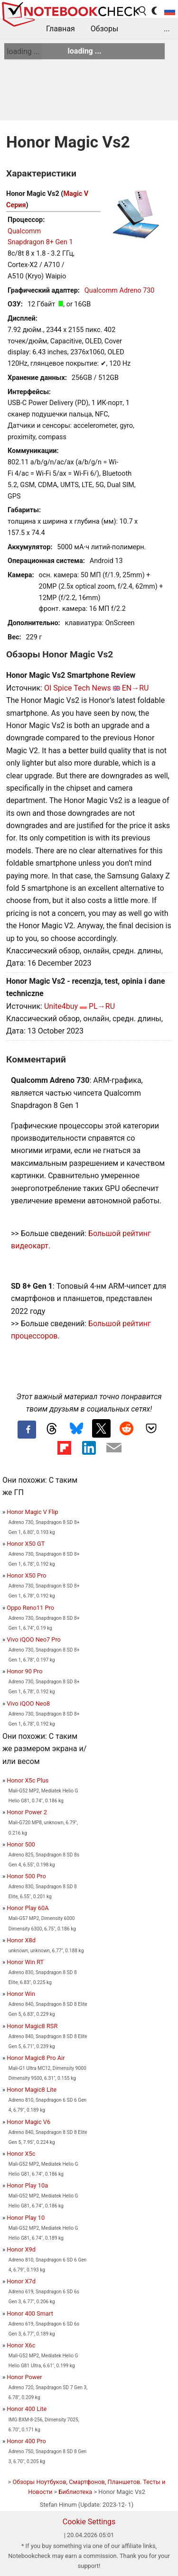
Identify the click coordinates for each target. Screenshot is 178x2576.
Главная (60, 28)
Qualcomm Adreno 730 (119, 290)
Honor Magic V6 (28, 2121)
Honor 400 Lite (27, 2408)
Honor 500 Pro (26, 1876)
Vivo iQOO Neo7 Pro (34, 1639)
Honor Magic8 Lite (31, 2089)
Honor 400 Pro (26, 2441)
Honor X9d (21, 2249)
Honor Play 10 (26, 2217)
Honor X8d (21, 1940)
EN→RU (135, 687)
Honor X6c (21, 2345)
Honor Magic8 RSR (32, 2026)
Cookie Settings (89, 2521)
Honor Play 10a (27, 2185)
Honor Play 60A (27, 1907)
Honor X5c (21, 2153)
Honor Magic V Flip (32, 1511)
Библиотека (75, 2491)
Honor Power (24, 2377)
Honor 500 (21, 1844)
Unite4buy (61, 1006)
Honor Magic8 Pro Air (36, 2057)
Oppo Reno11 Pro (30, 1607)
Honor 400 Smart (30, 2313)
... (167, 28)
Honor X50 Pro (26, 1575)
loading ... (23, 51)
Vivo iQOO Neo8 (28, 1703)
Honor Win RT (25, 1962)
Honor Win (21, 1993)
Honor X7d (21, 2281)
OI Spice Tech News (77, 687)
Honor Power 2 (27, 1812)
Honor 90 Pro (24, 1671)
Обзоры (105, 28)
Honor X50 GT (26, 1543)
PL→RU (102, 1006)
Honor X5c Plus (27, 1780)
